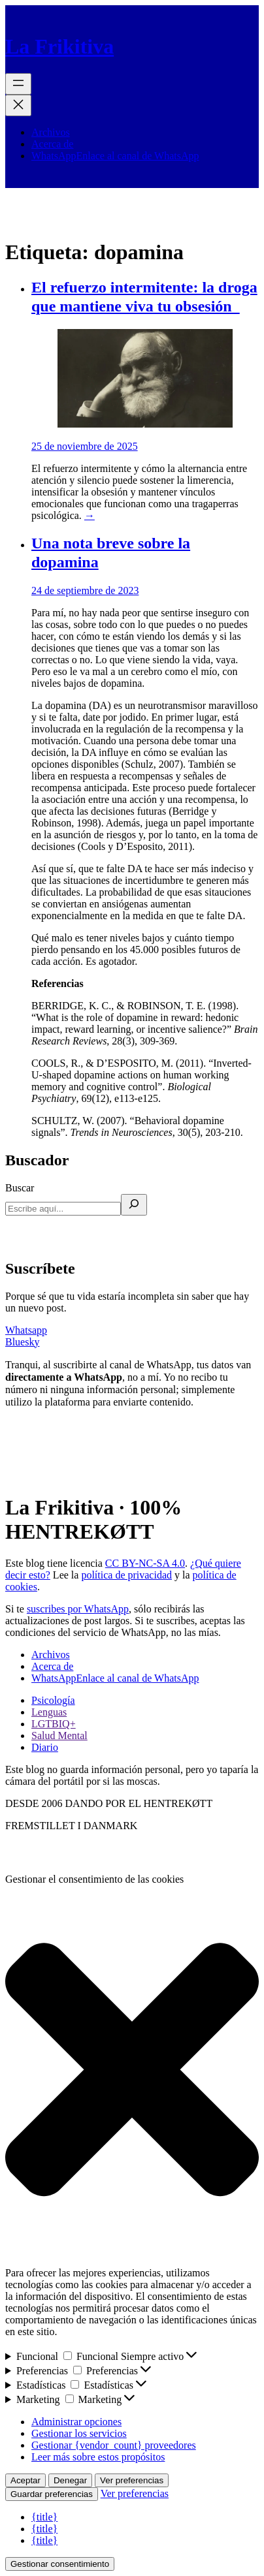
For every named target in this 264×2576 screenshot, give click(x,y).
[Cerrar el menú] (18, 105)
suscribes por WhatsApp (78, 1608)
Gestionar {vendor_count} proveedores (113, 2445)
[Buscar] (134, 1205)
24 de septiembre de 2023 (85, 590)
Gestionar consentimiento (59, 2564)
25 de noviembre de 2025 (84, 446)
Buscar (19, 1187)
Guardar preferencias (51, 2494)
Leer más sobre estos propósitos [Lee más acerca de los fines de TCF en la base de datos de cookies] (98, 2456)
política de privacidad (126, 1574)
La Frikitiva (59, 46)
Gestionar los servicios (79, 2433)
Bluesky (22, 1341)
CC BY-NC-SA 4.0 (145, 1563)
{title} (44, 2516)
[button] (132, 2070)
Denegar (70, 2480)
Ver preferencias (131, 2480)
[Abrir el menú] (18, 84)
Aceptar (25, 2480)
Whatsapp (26, 1330)
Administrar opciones (76, 2421)
